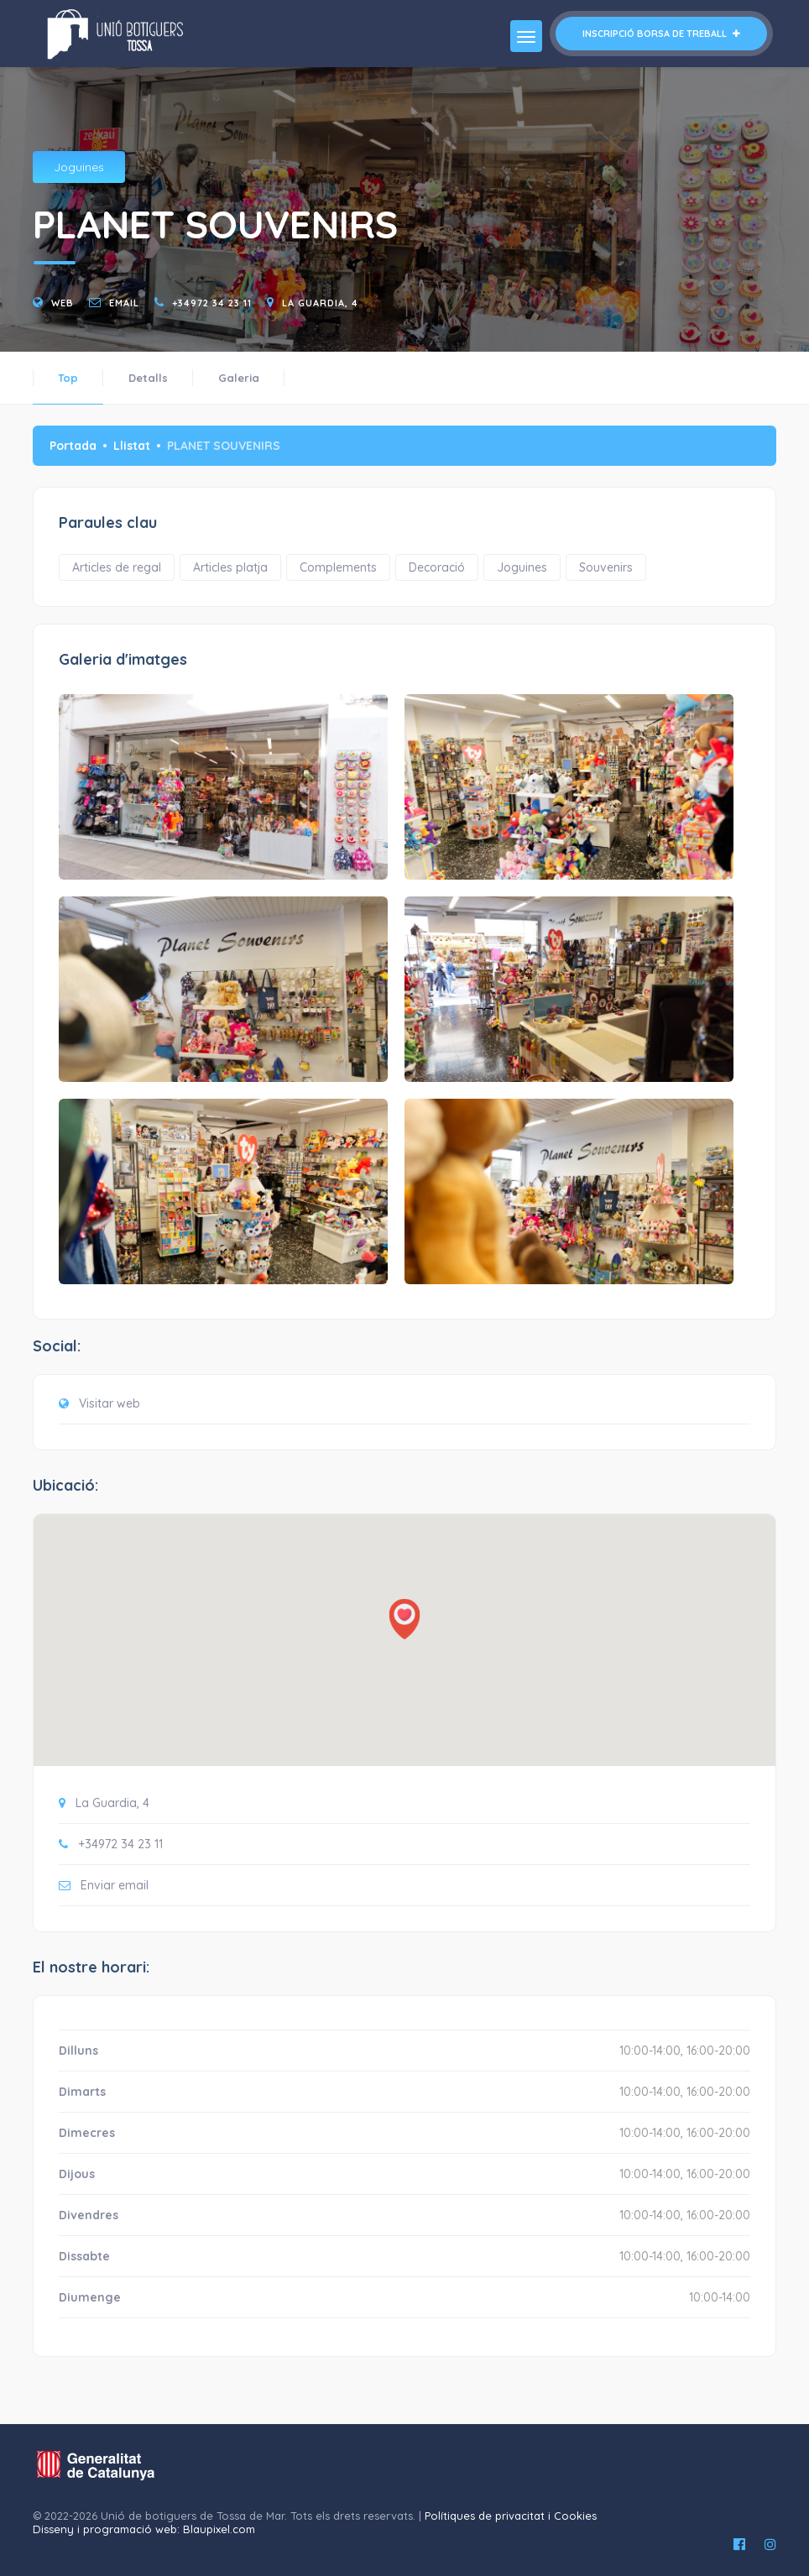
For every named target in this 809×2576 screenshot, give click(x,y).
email (124, 303)
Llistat (131, 445)
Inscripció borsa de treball (661, 33)
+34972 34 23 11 (212, 303)
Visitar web (109, 1403)
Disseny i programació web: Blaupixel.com (144, 2529)
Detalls (148, 377)
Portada (73, 445)
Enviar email (115, 1885)
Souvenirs (606, 567)
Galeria (238, 377)
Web (62, 303)
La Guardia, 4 (320, 303)
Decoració (437, 567)
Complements (338, 567)
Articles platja (230, 567)
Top (68, 377)
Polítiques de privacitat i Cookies (511, 2515)
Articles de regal (116, 567)
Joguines (79, 167)
